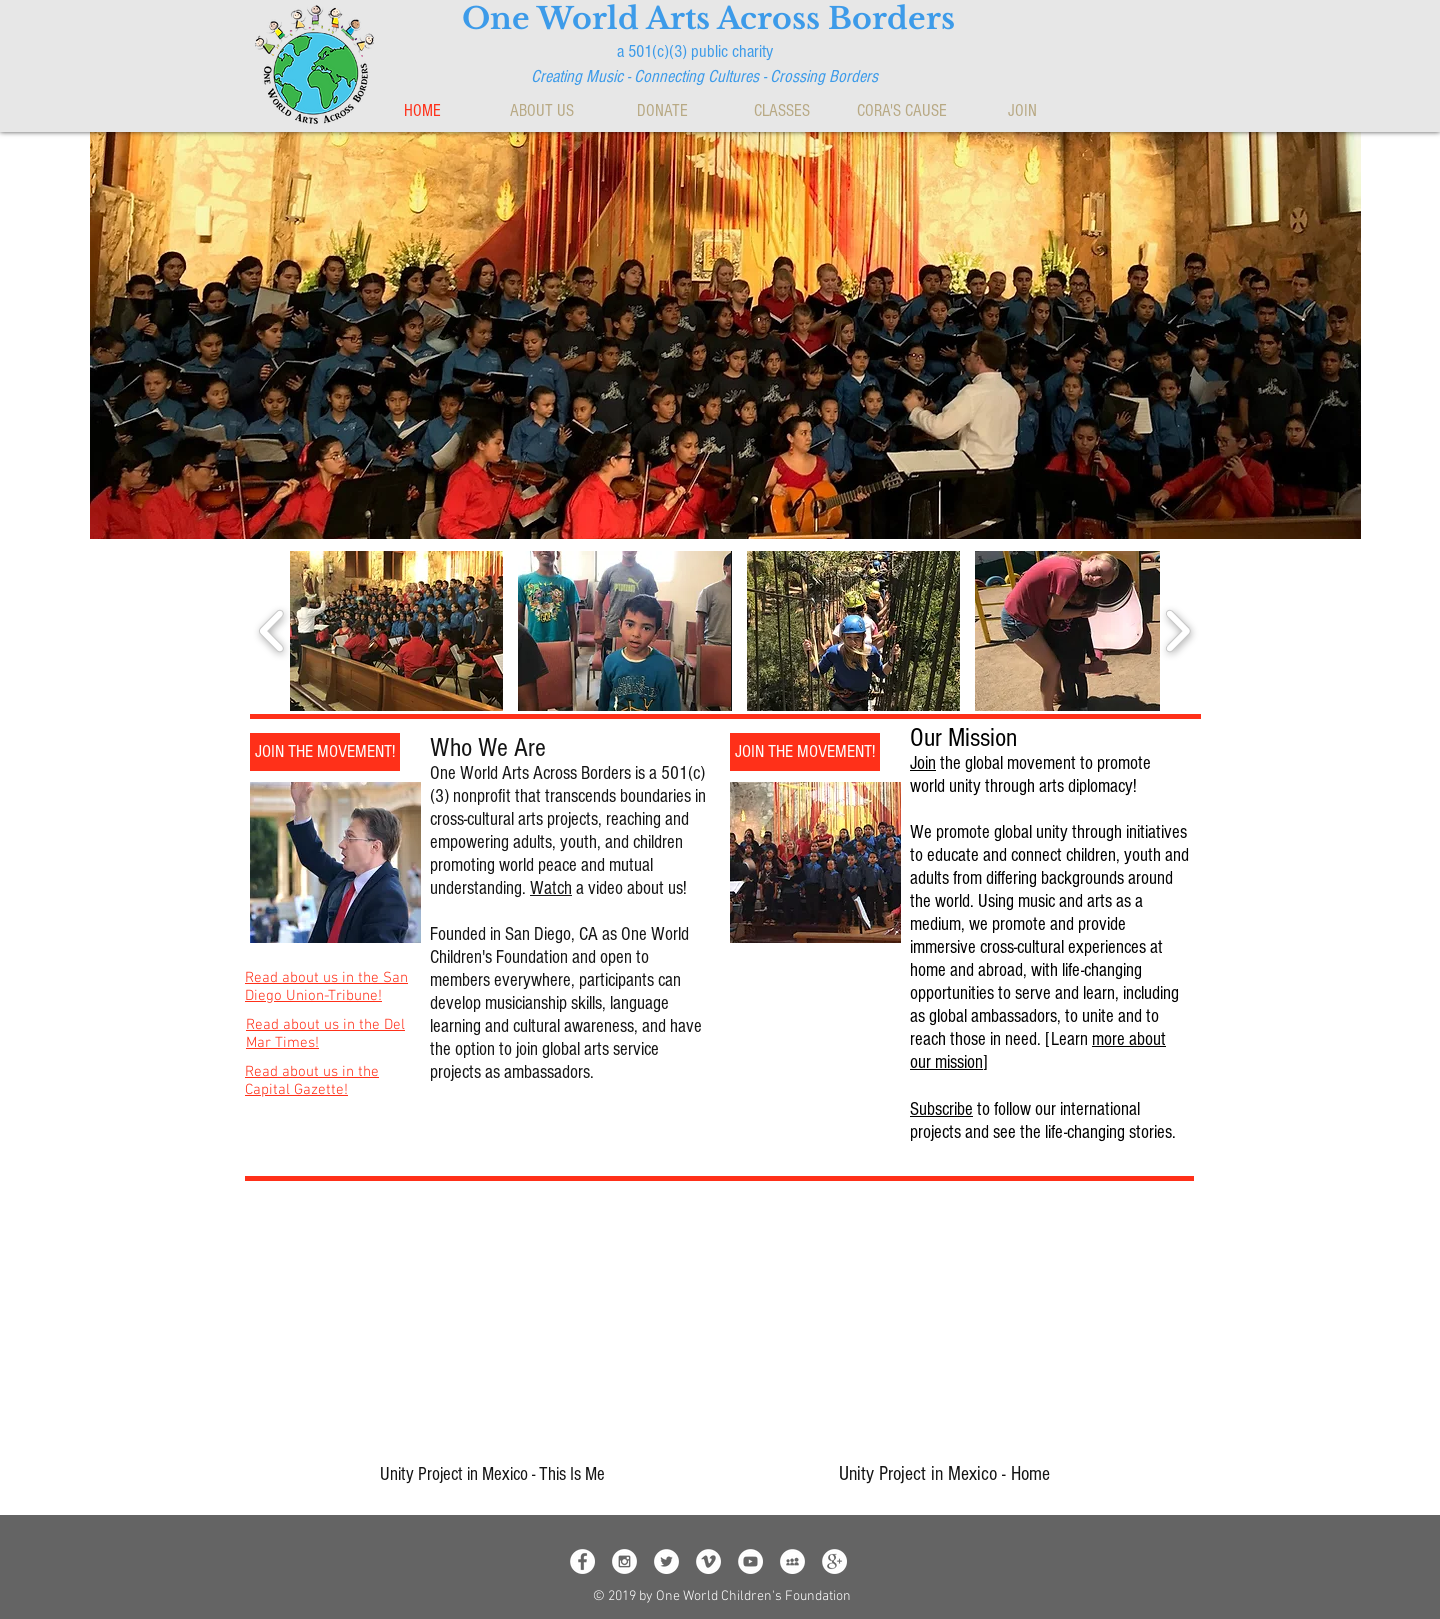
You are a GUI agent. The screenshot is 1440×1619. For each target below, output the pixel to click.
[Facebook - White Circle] (582, 1561)
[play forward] (1177, 631)
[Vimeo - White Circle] (708, 1561)
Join (923, 763)
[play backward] (272, 631)
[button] (542, 111)
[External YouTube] (474, 1328)
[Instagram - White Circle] (624, 1561)
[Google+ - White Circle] (834, 1561)
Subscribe (941, 1109)
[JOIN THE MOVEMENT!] (325, 752)
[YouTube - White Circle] (750, 1561)
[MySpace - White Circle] (792, 1561)
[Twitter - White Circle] (666, 1561)
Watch (551, 888)
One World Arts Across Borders (708, 18)
